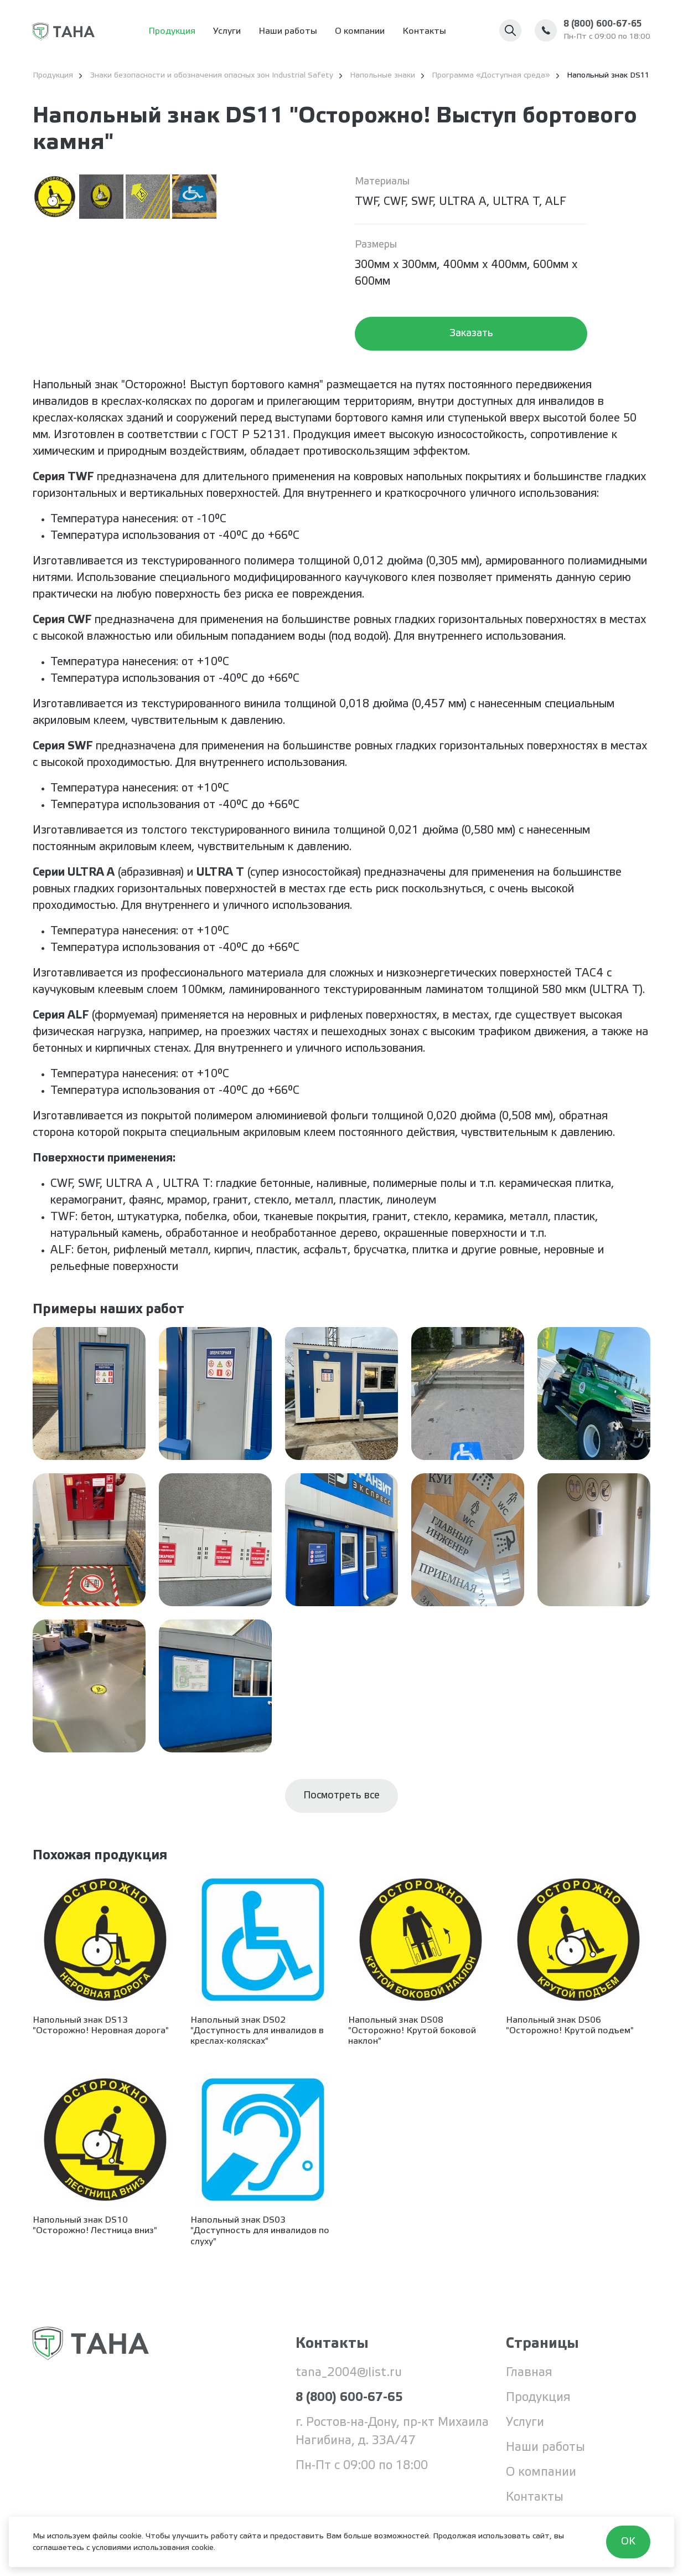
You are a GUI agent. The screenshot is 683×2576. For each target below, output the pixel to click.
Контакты (424, 31)
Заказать (471, 333)
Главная (529, 2372)
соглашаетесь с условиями (82, 2548)
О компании (360, 31)
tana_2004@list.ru (349, 2372)
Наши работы (287, 31)
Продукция (171, 31)
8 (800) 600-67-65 (602, 24)
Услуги (227, 31)
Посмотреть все (341, 1795)
